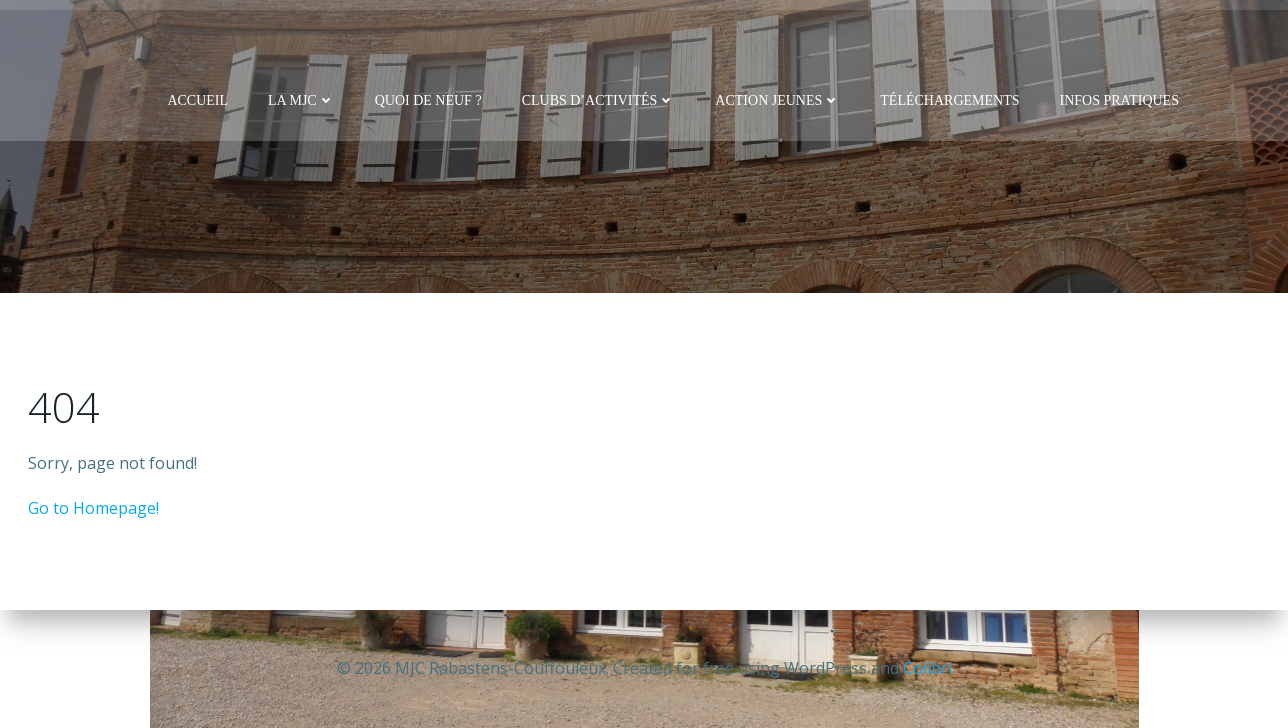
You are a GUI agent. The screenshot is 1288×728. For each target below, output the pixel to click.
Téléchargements (950, 100)
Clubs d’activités (599, 100)
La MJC (301, 100)
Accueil (198, 100)
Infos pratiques (1119, 100)
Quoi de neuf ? (428, 100)
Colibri (927, 668)
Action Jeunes (778, 100)
